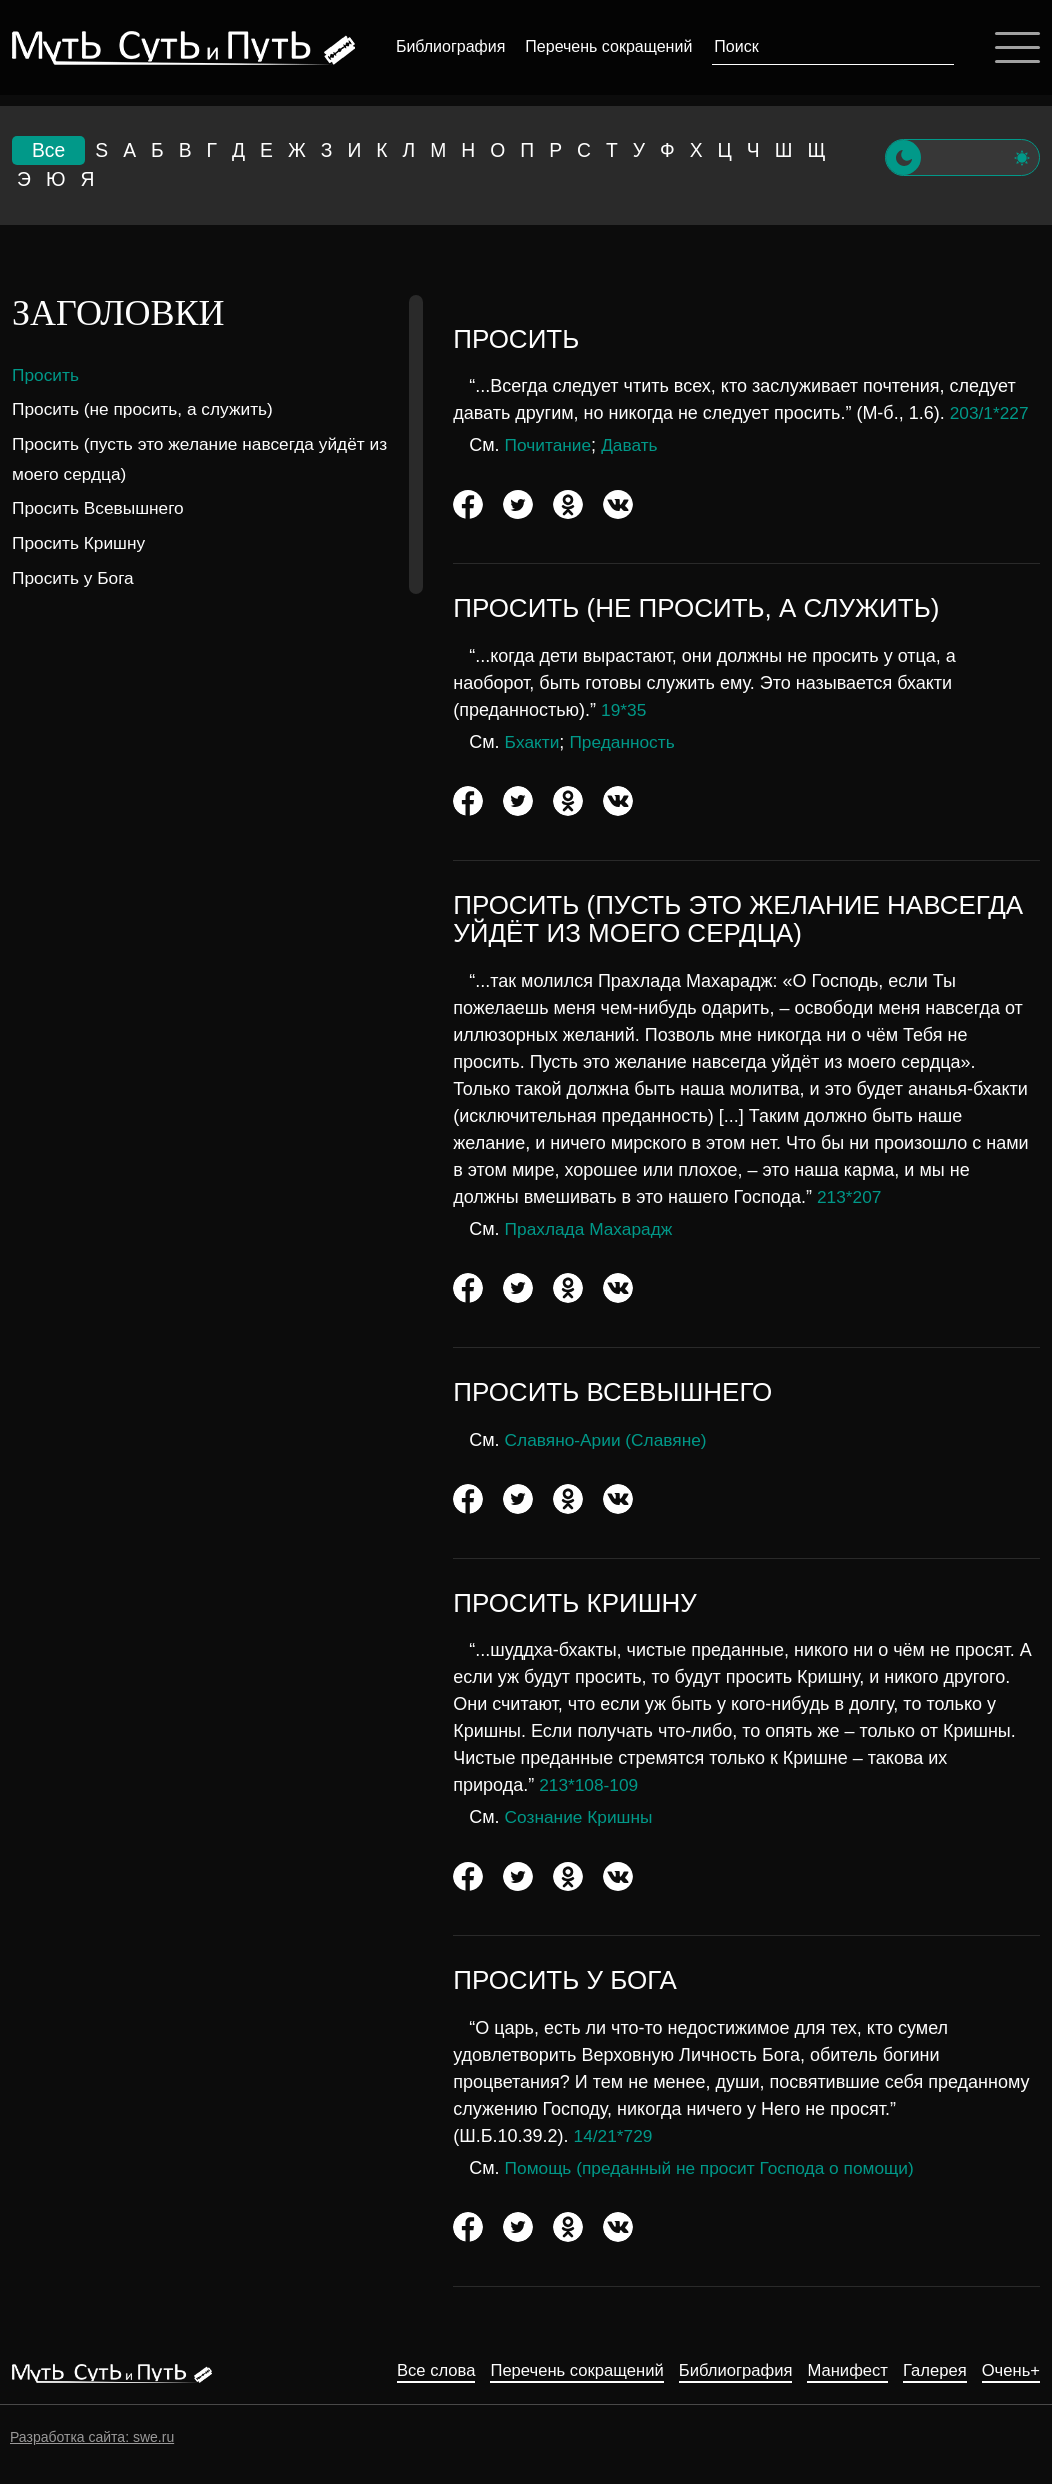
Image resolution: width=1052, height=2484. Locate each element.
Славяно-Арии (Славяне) (610, 1441)
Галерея (927, 2371)
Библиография (447, 46)
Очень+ (1008, 2371)
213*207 (850, 1198)
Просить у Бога (75, 579)
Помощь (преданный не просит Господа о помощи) (718, 2169)
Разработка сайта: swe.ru (92, 2437)
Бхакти (533, 743)
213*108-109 (590, 1787)
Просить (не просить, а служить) (147, 411)
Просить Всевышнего (101, 510)
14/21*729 (615, 2137)
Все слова (391, 2371)
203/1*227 (991, 415)
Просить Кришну (81, 544)
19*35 (624, 711)
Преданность (627, 743)
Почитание (550, 447)
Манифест (833, 2371)
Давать (634, 447)
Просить (47, 376)
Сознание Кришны (582, 1819)
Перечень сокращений (606, 46)
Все (49, 151)
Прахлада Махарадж (592, 1230)
